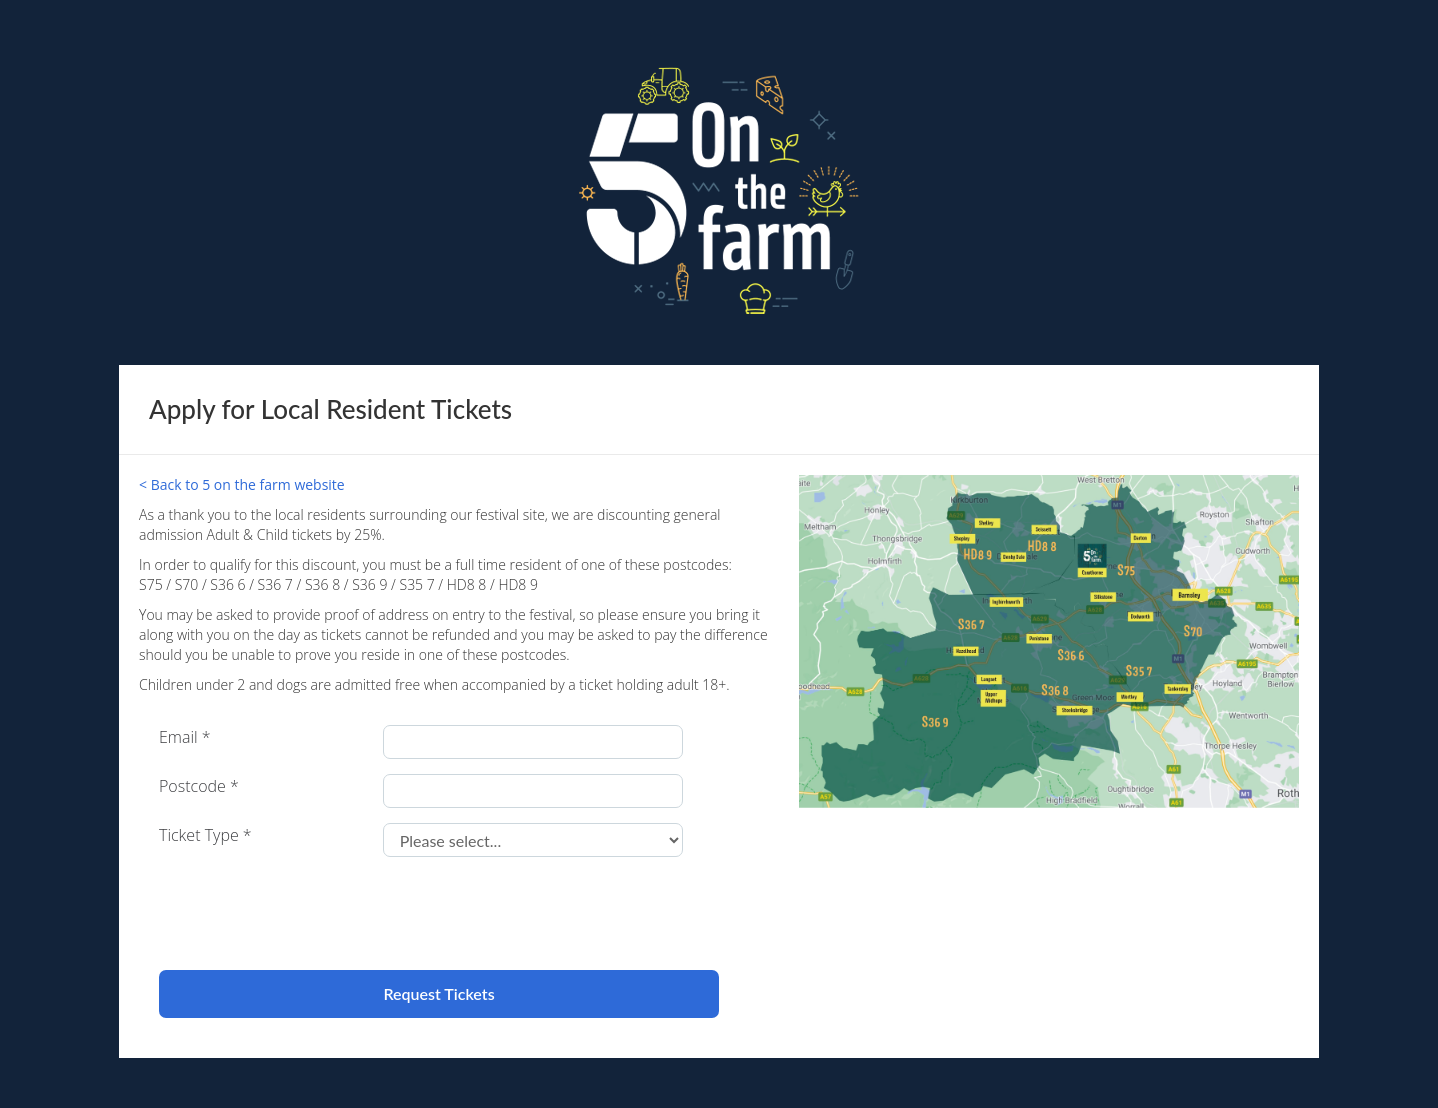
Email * (185, 737)
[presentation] (311, 911)
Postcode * (199, 786)
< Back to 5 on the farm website (242, 484)
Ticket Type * (205, 835)
